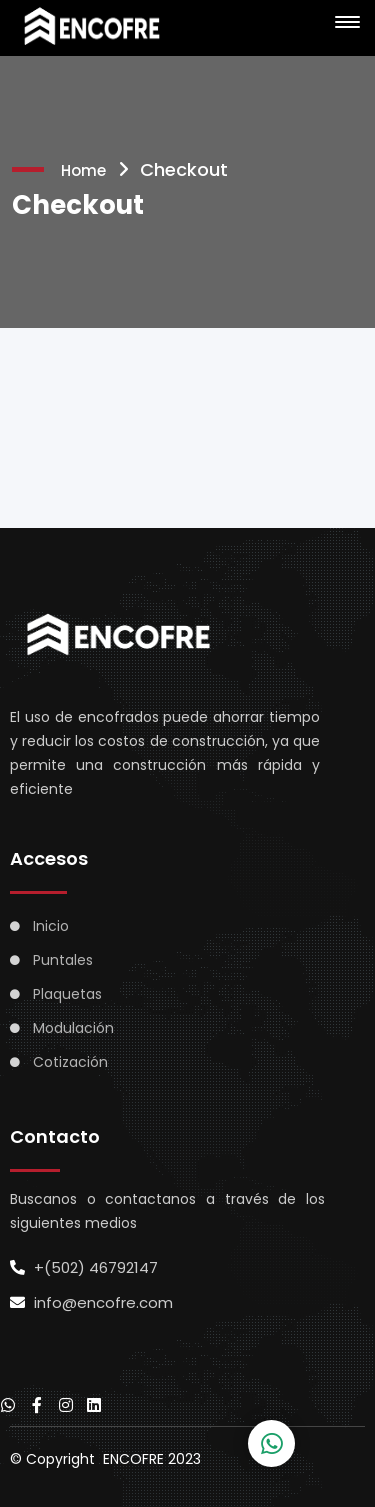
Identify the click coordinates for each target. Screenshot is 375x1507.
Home (83, 170)
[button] (344, 23)
